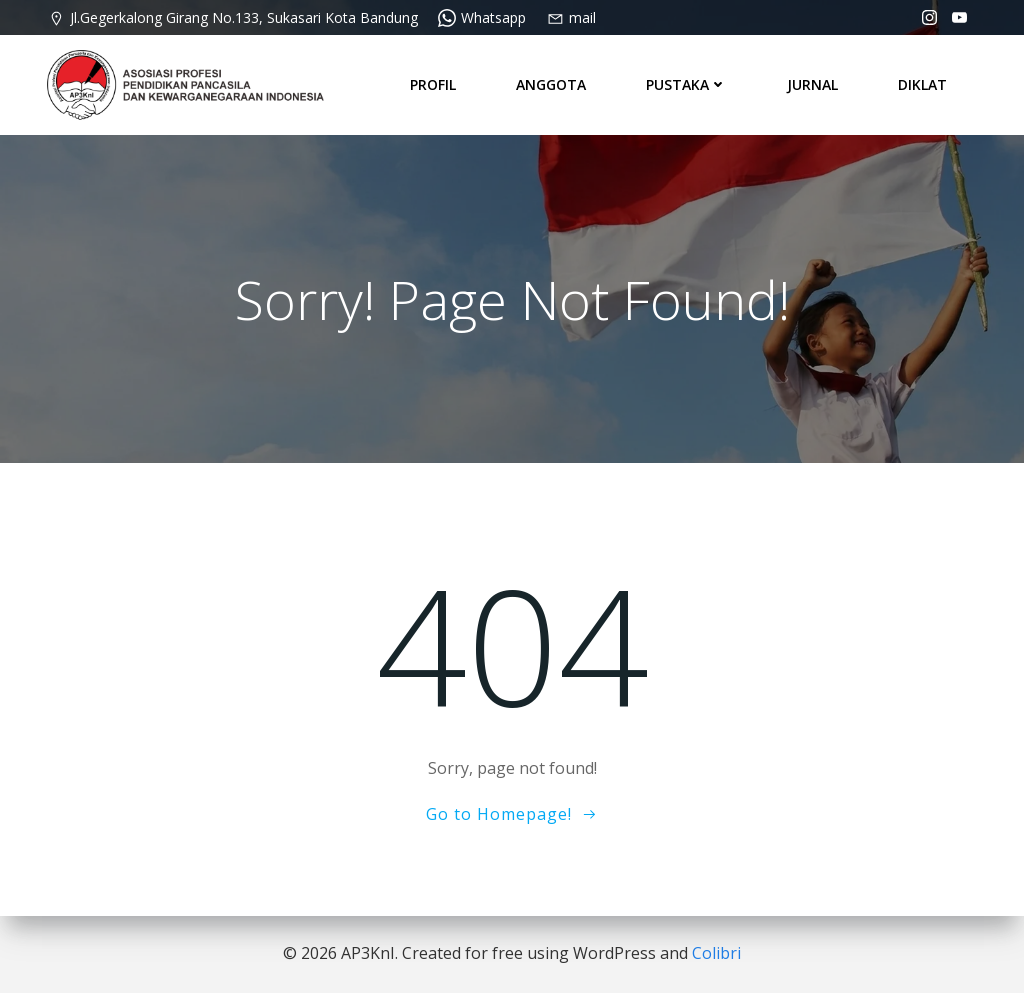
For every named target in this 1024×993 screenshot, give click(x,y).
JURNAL (812, 84)
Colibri (716, 953)
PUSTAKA (686, 84)
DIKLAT (922, 84)
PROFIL (433, 84)
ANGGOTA (551, 84)
